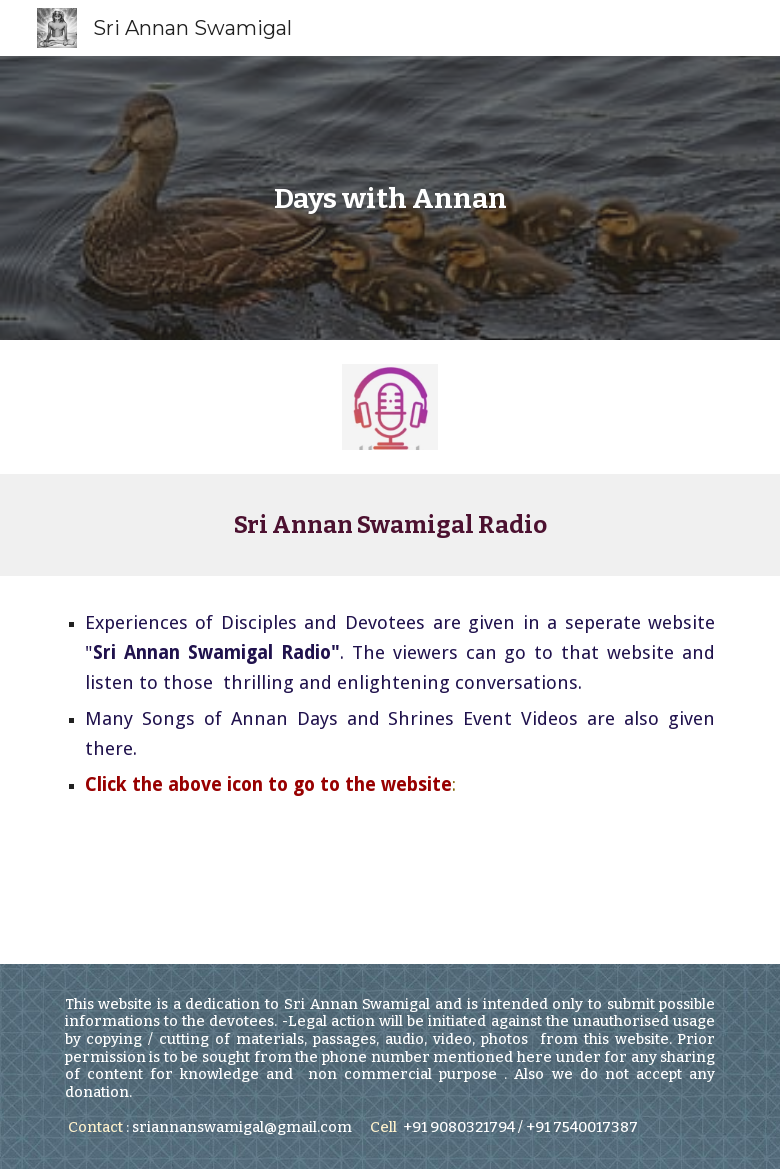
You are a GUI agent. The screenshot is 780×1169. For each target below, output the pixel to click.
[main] (390, 198)
